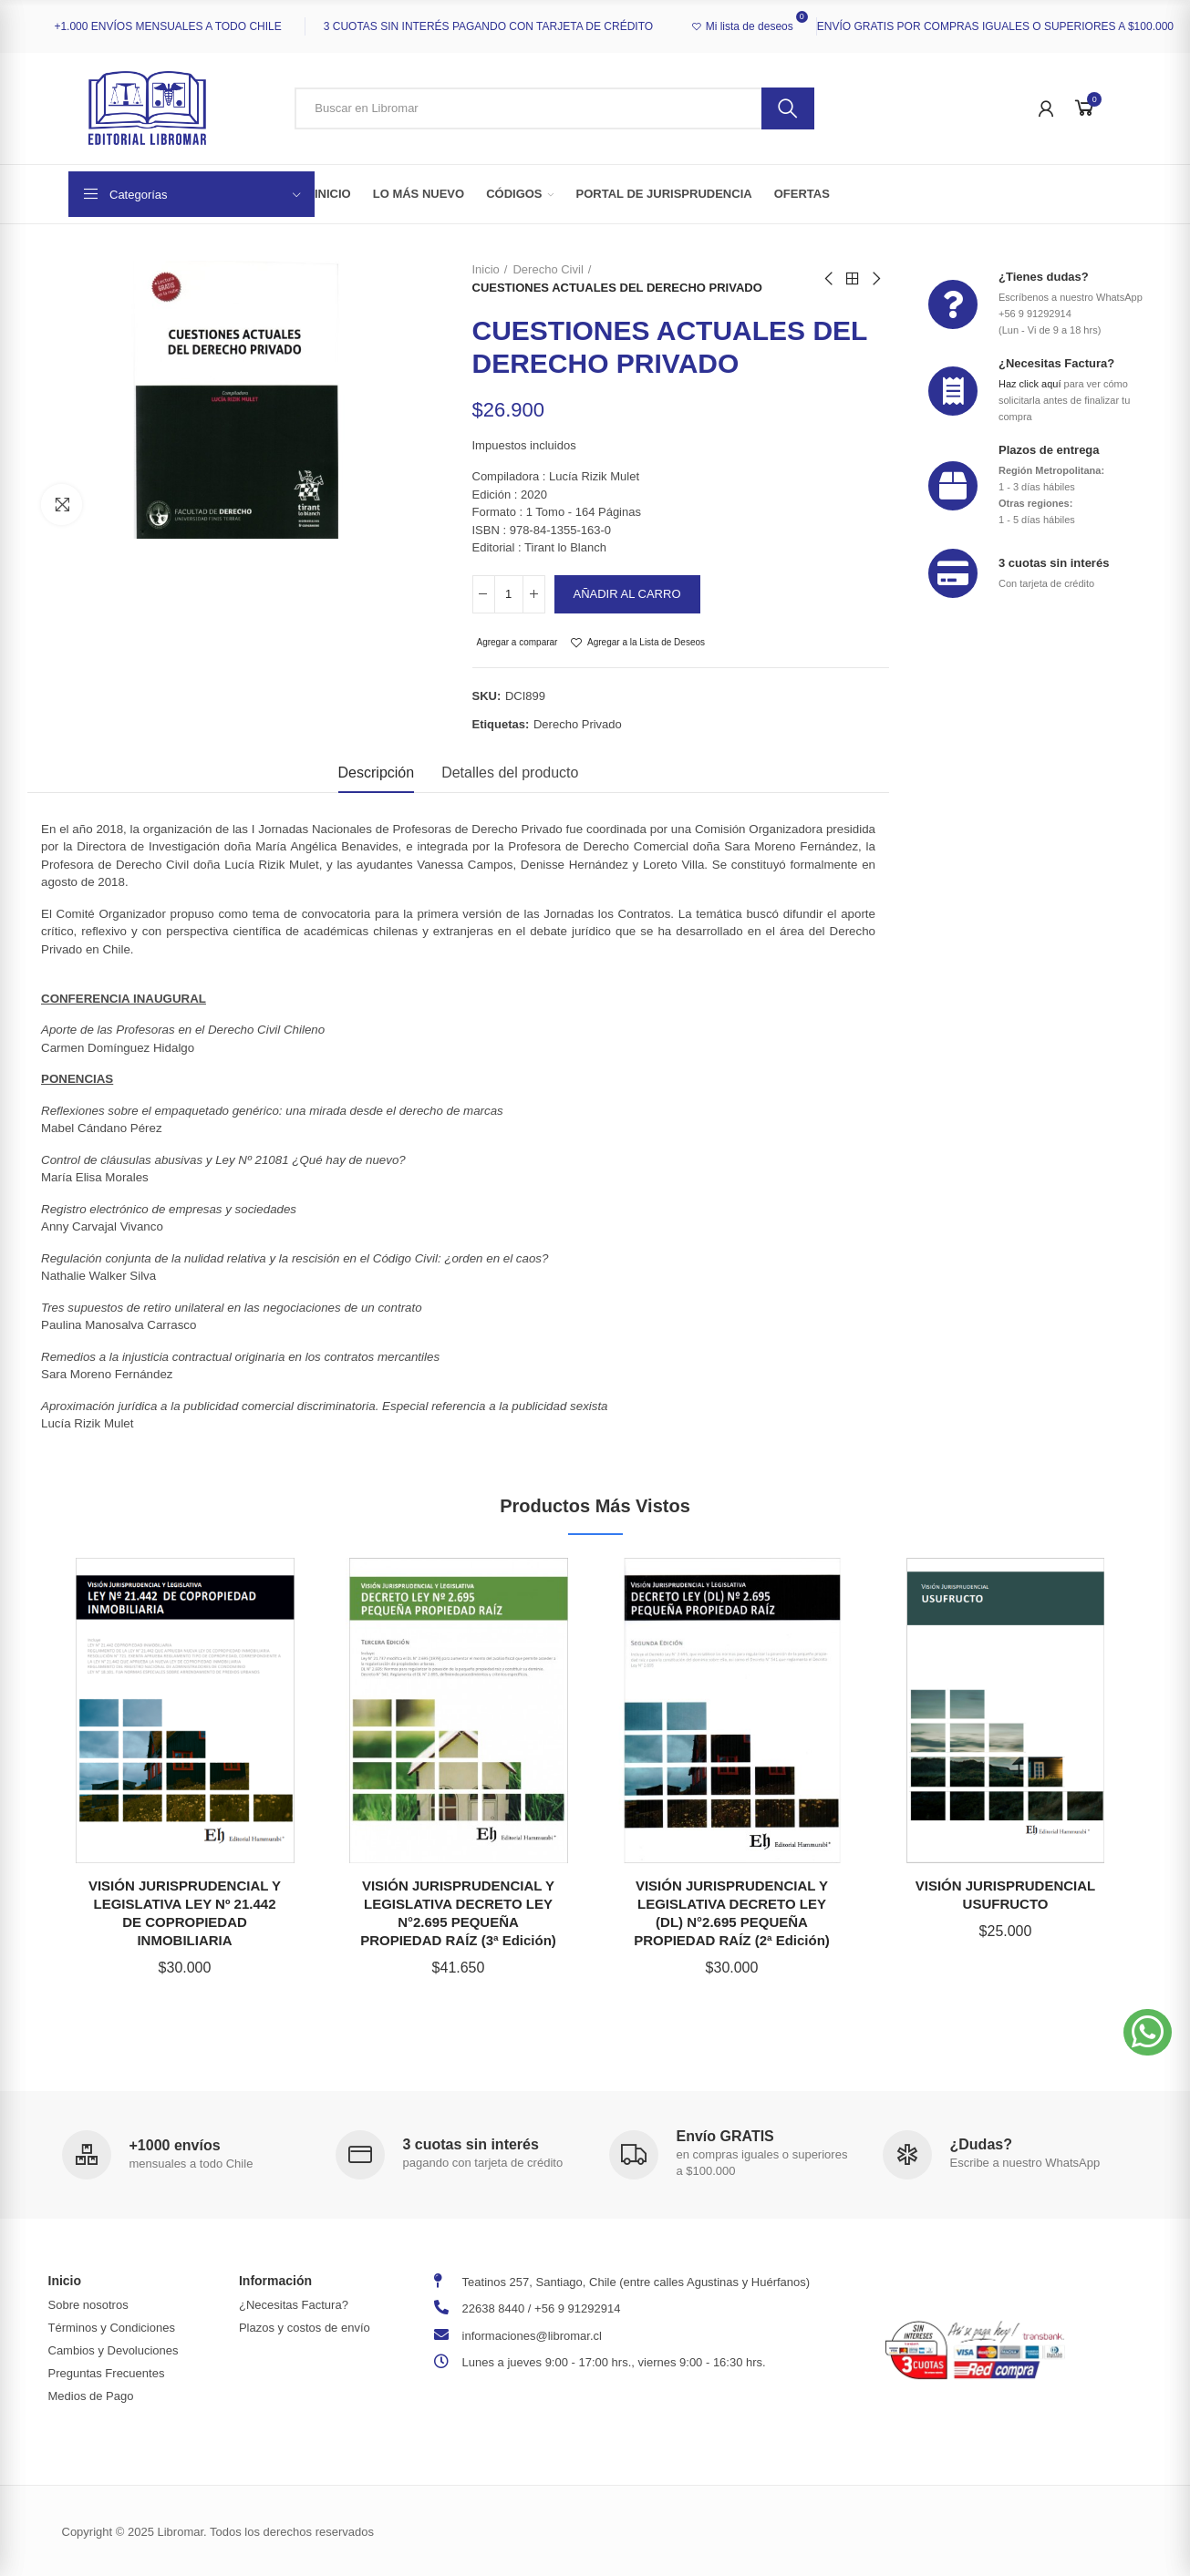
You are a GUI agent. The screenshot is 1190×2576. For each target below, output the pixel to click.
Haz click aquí (1030, 383)
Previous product (829, 279)
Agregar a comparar (517, 642)
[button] (1147, 2032)
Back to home (852, 279)
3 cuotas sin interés (1054, 563)
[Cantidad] (508, 594)
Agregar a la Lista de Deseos (646, 642)
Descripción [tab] (376, 772)
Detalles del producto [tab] (509, 772)
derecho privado (577, 724)
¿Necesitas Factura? (1056, 363)
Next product (875, 279)
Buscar (787, 108)
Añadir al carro (627, 594)
